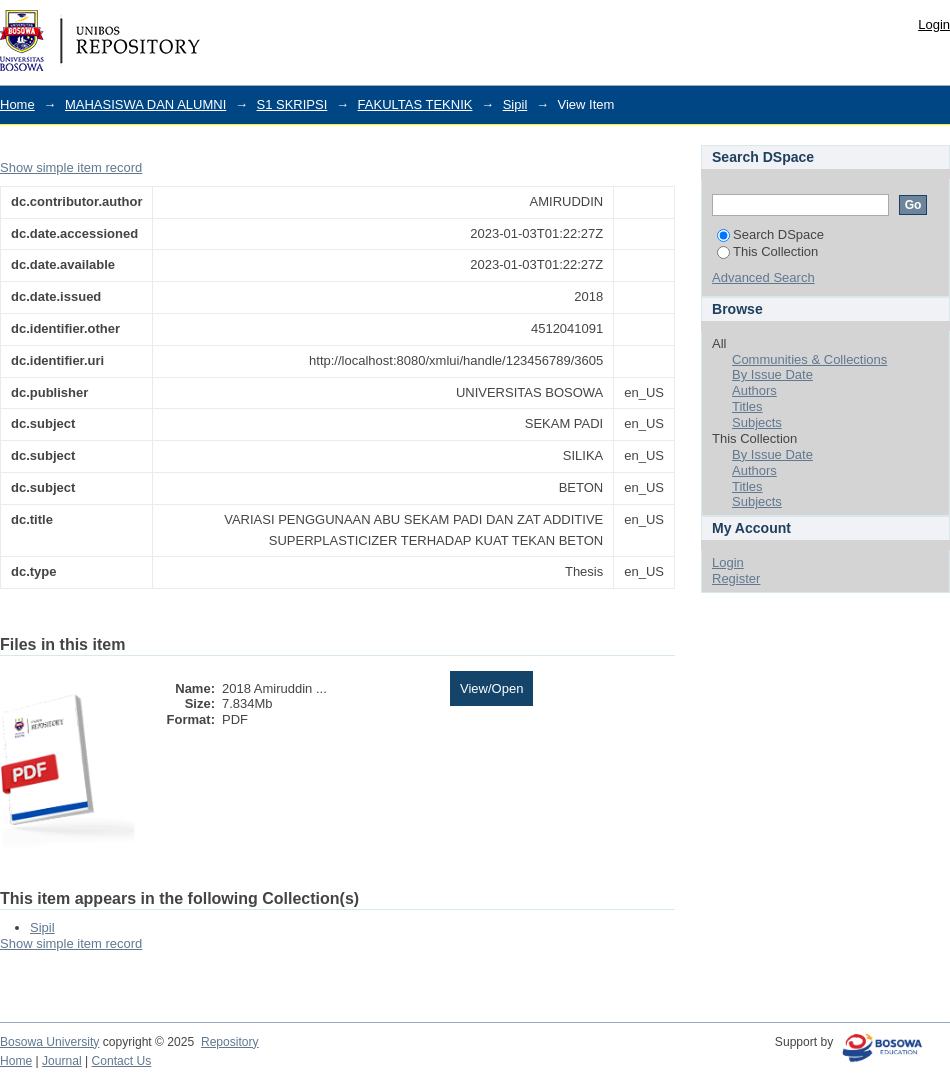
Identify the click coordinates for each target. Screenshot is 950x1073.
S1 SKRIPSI (292, 104)
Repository (230, 1042)
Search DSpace (770, 234)
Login (934, 24)
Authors (754, 390)
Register (736, 578)
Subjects (757, 422)
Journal (62, 1061)
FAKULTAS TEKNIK (415, 104)
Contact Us (122, 1061)
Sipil (515, 104)
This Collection (767, 251)
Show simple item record (71, 167)
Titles (747, 406)
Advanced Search (763, 277)
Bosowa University (49, 1042)
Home (17, 104)
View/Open (491, 688)
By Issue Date (772, 374)
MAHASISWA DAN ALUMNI (145, 104)
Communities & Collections (809, 359)
